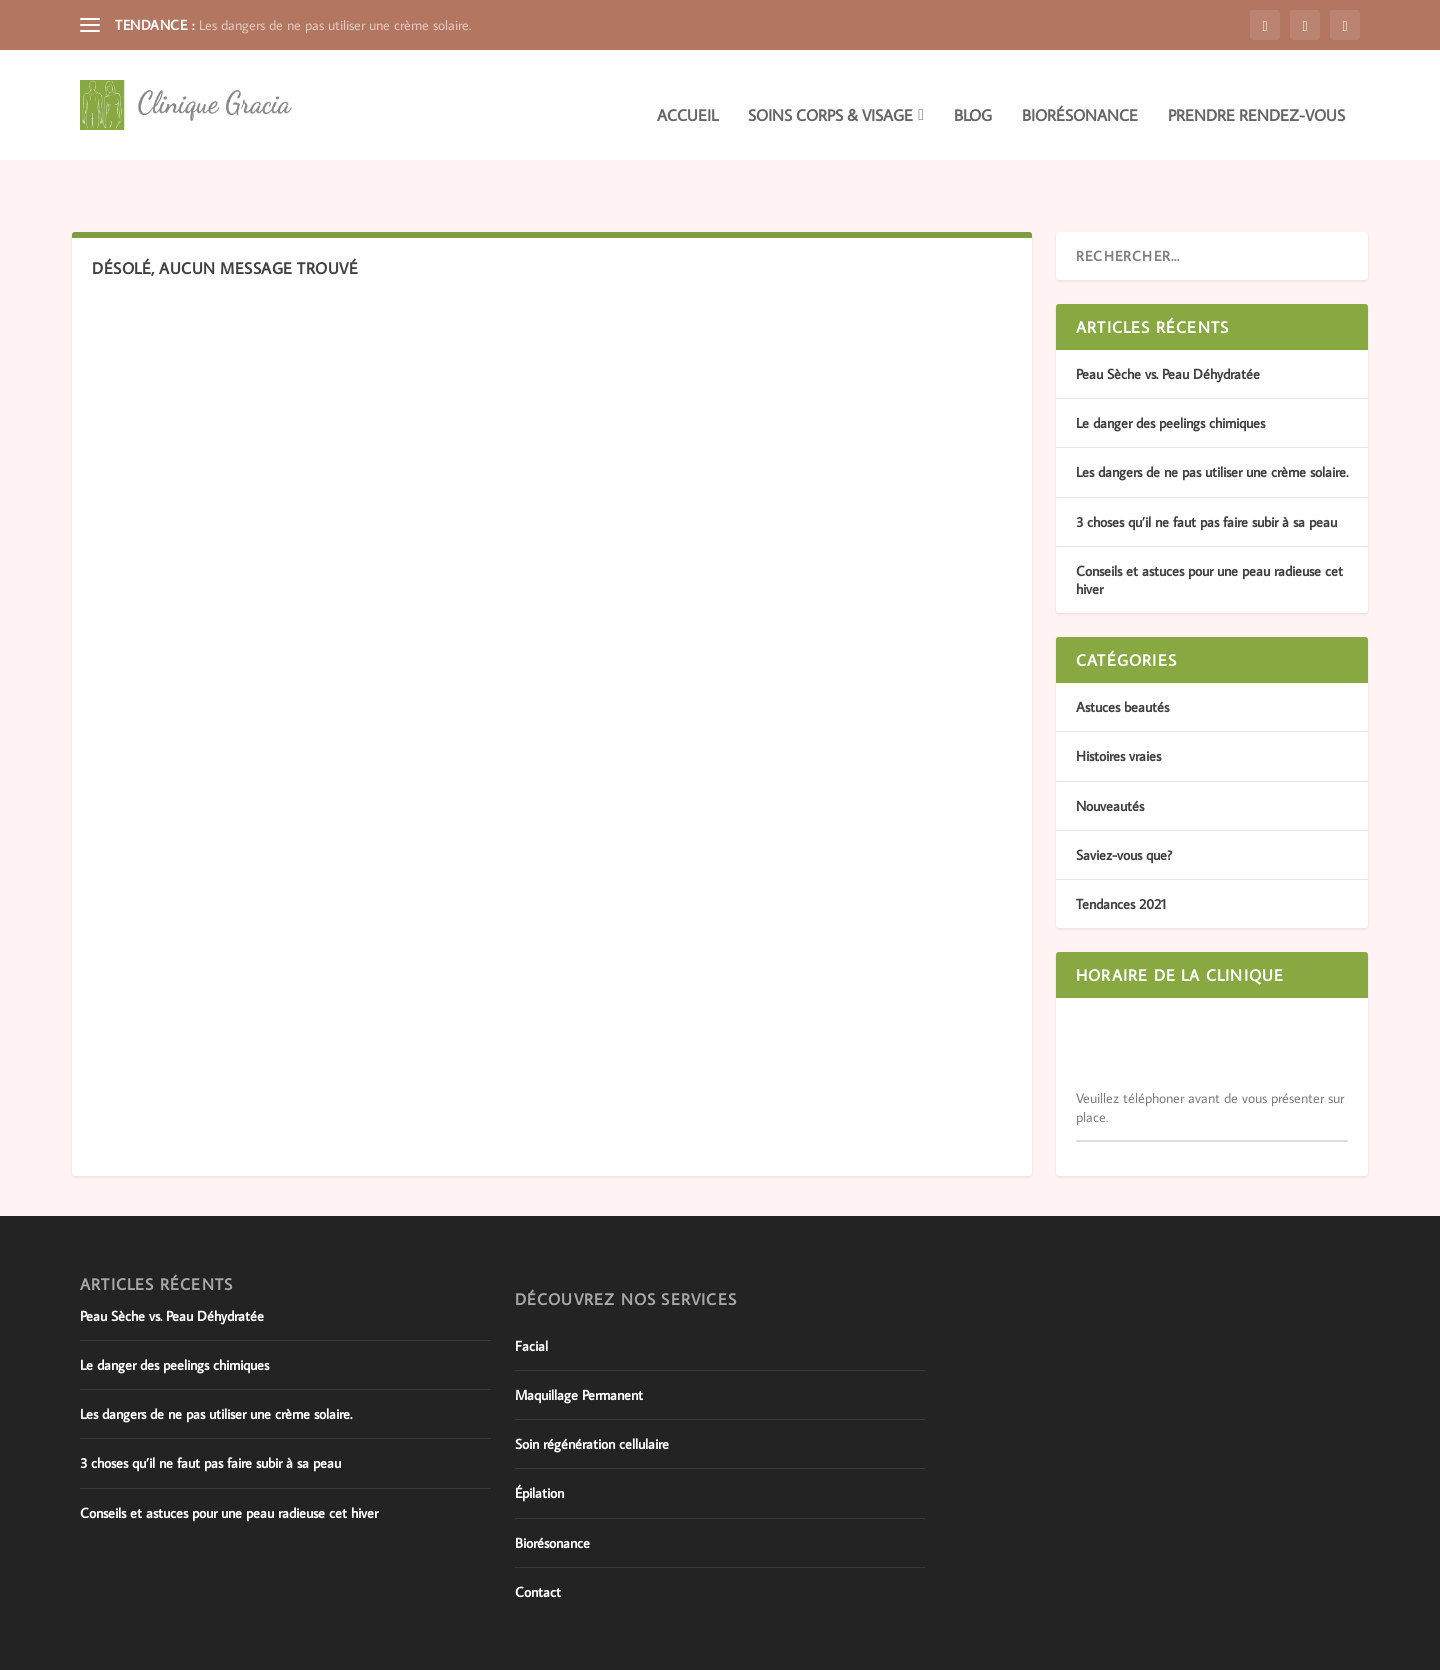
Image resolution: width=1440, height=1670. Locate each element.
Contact (538, 1540)
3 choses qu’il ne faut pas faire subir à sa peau (1206, 470)
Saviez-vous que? (1124, 803)
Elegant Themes (184, 1647)
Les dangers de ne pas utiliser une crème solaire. (335, 25)
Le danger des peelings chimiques (1170, 371)
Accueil (687, 96)
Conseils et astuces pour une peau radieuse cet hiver (229, 1461)
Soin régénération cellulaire (592, 1392)
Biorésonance (1080, 96)
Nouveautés (1110, 753)
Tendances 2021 (1121, 852)
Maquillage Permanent (579, 1343)
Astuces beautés (1122, 655)
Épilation (539, 1441)
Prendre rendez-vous (1256, 96)
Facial (531, 1294)
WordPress (338, 1647)
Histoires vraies (1118, 704)
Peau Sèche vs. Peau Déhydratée (1168, 322)
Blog (973, 96)
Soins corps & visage (830, 96)
